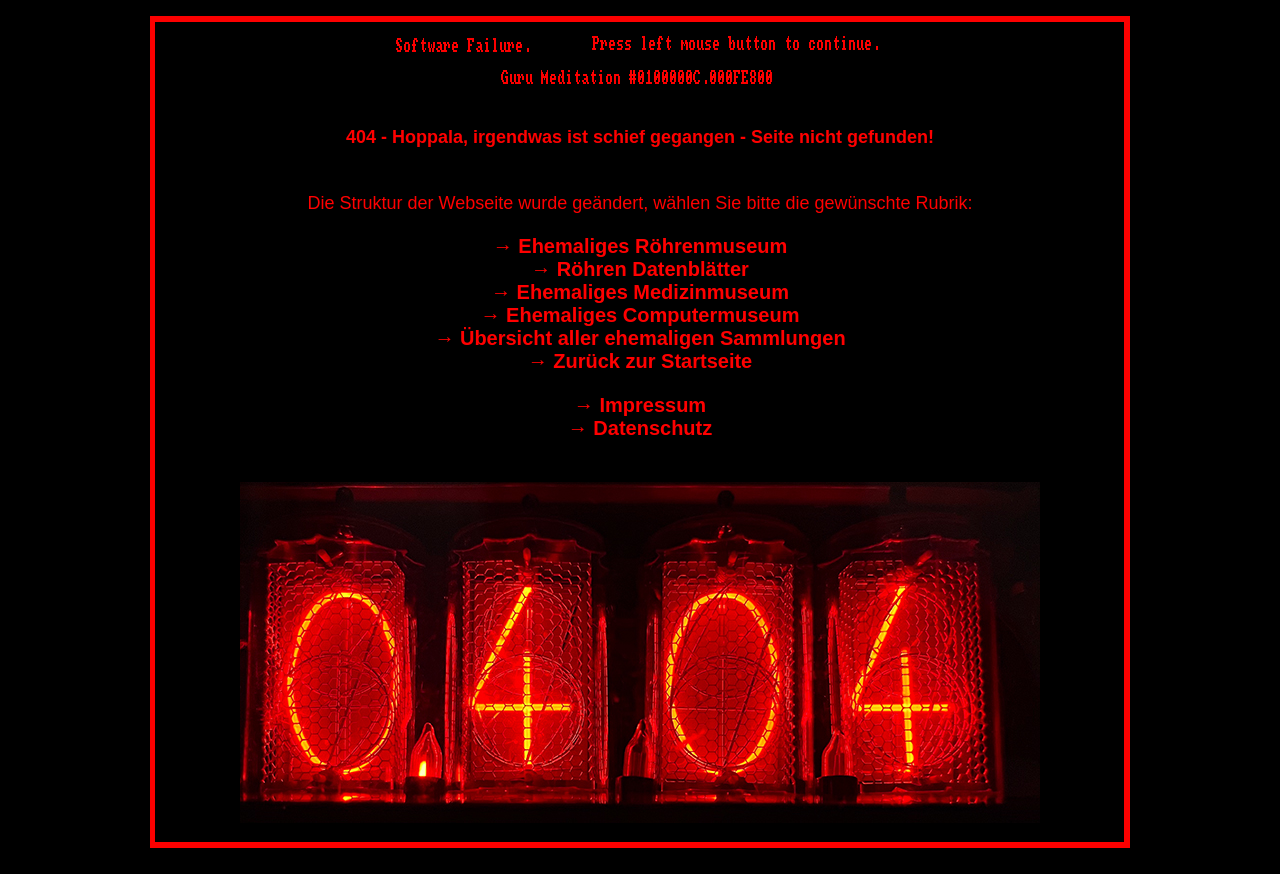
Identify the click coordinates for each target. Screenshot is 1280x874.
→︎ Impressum (640, 405)
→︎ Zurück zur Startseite (640, 361)
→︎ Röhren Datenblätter (640, 269)
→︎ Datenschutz (640, 428)
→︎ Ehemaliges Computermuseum (640, 315)
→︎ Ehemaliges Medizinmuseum (640, 292)
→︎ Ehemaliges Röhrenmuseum (640, 246)
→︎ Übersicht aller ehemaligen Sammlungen (639, 338)
